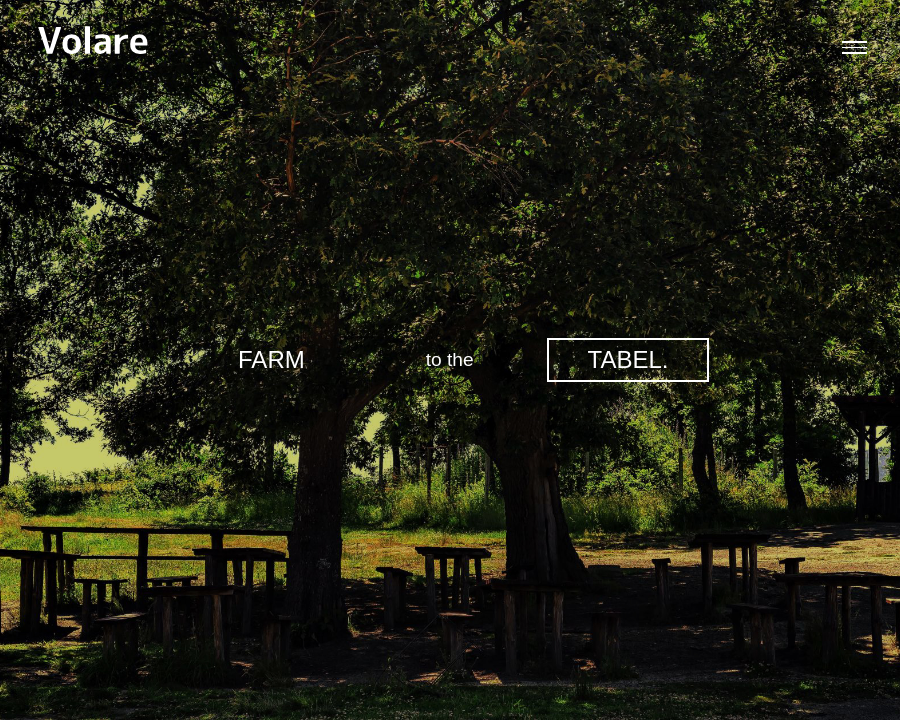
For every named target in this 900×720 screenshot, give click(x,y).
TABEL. (628, 359)
